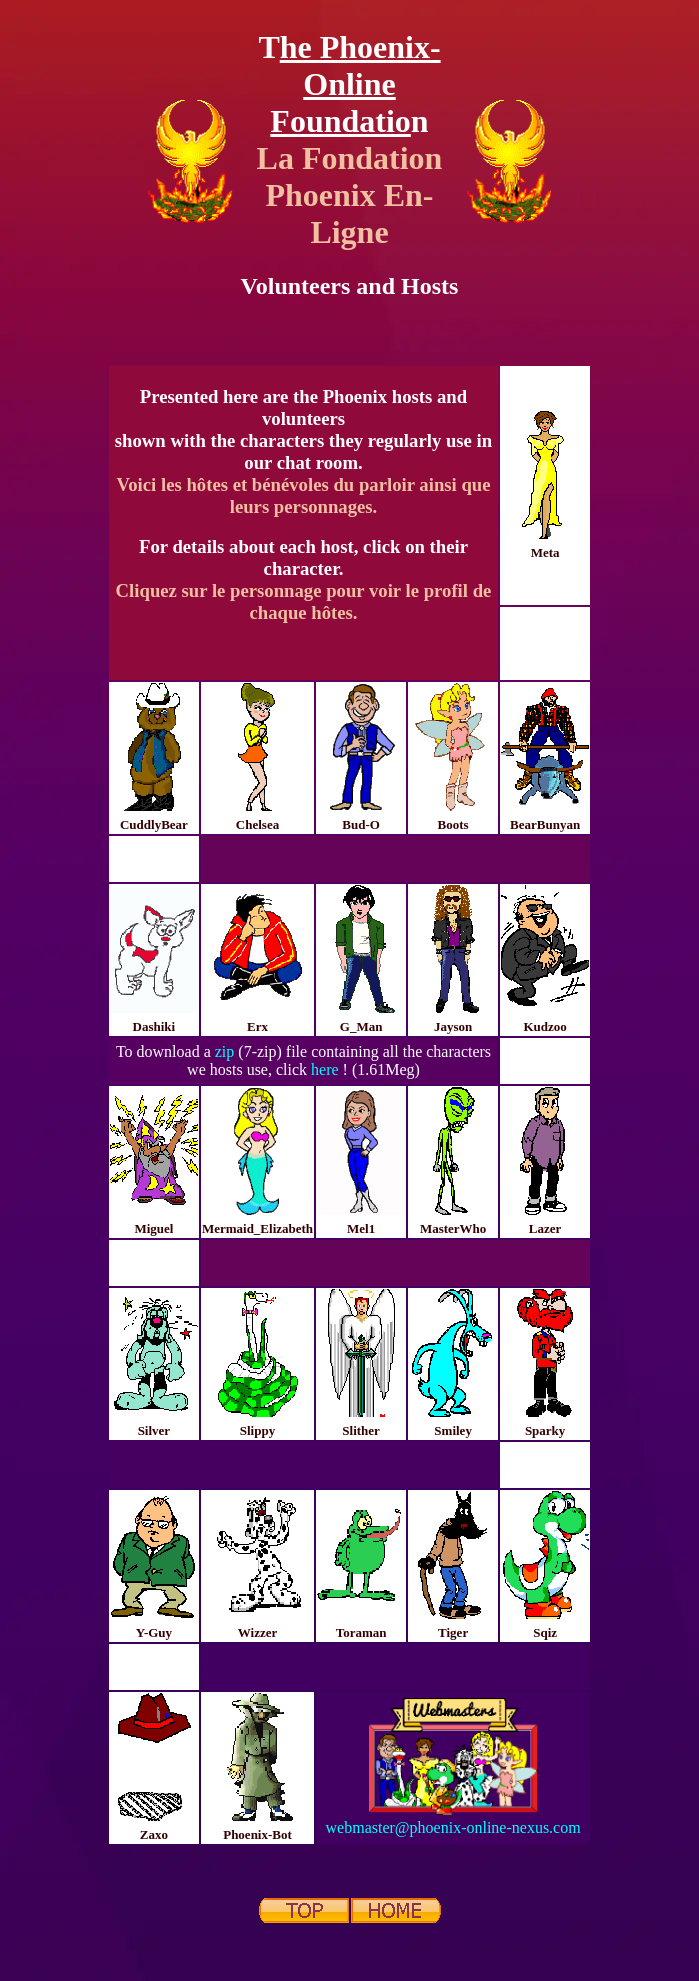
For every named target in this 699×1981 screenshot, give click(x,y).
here (325, 1069)
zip (225, 1051)
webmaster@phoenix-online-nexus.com (453, 1827)
